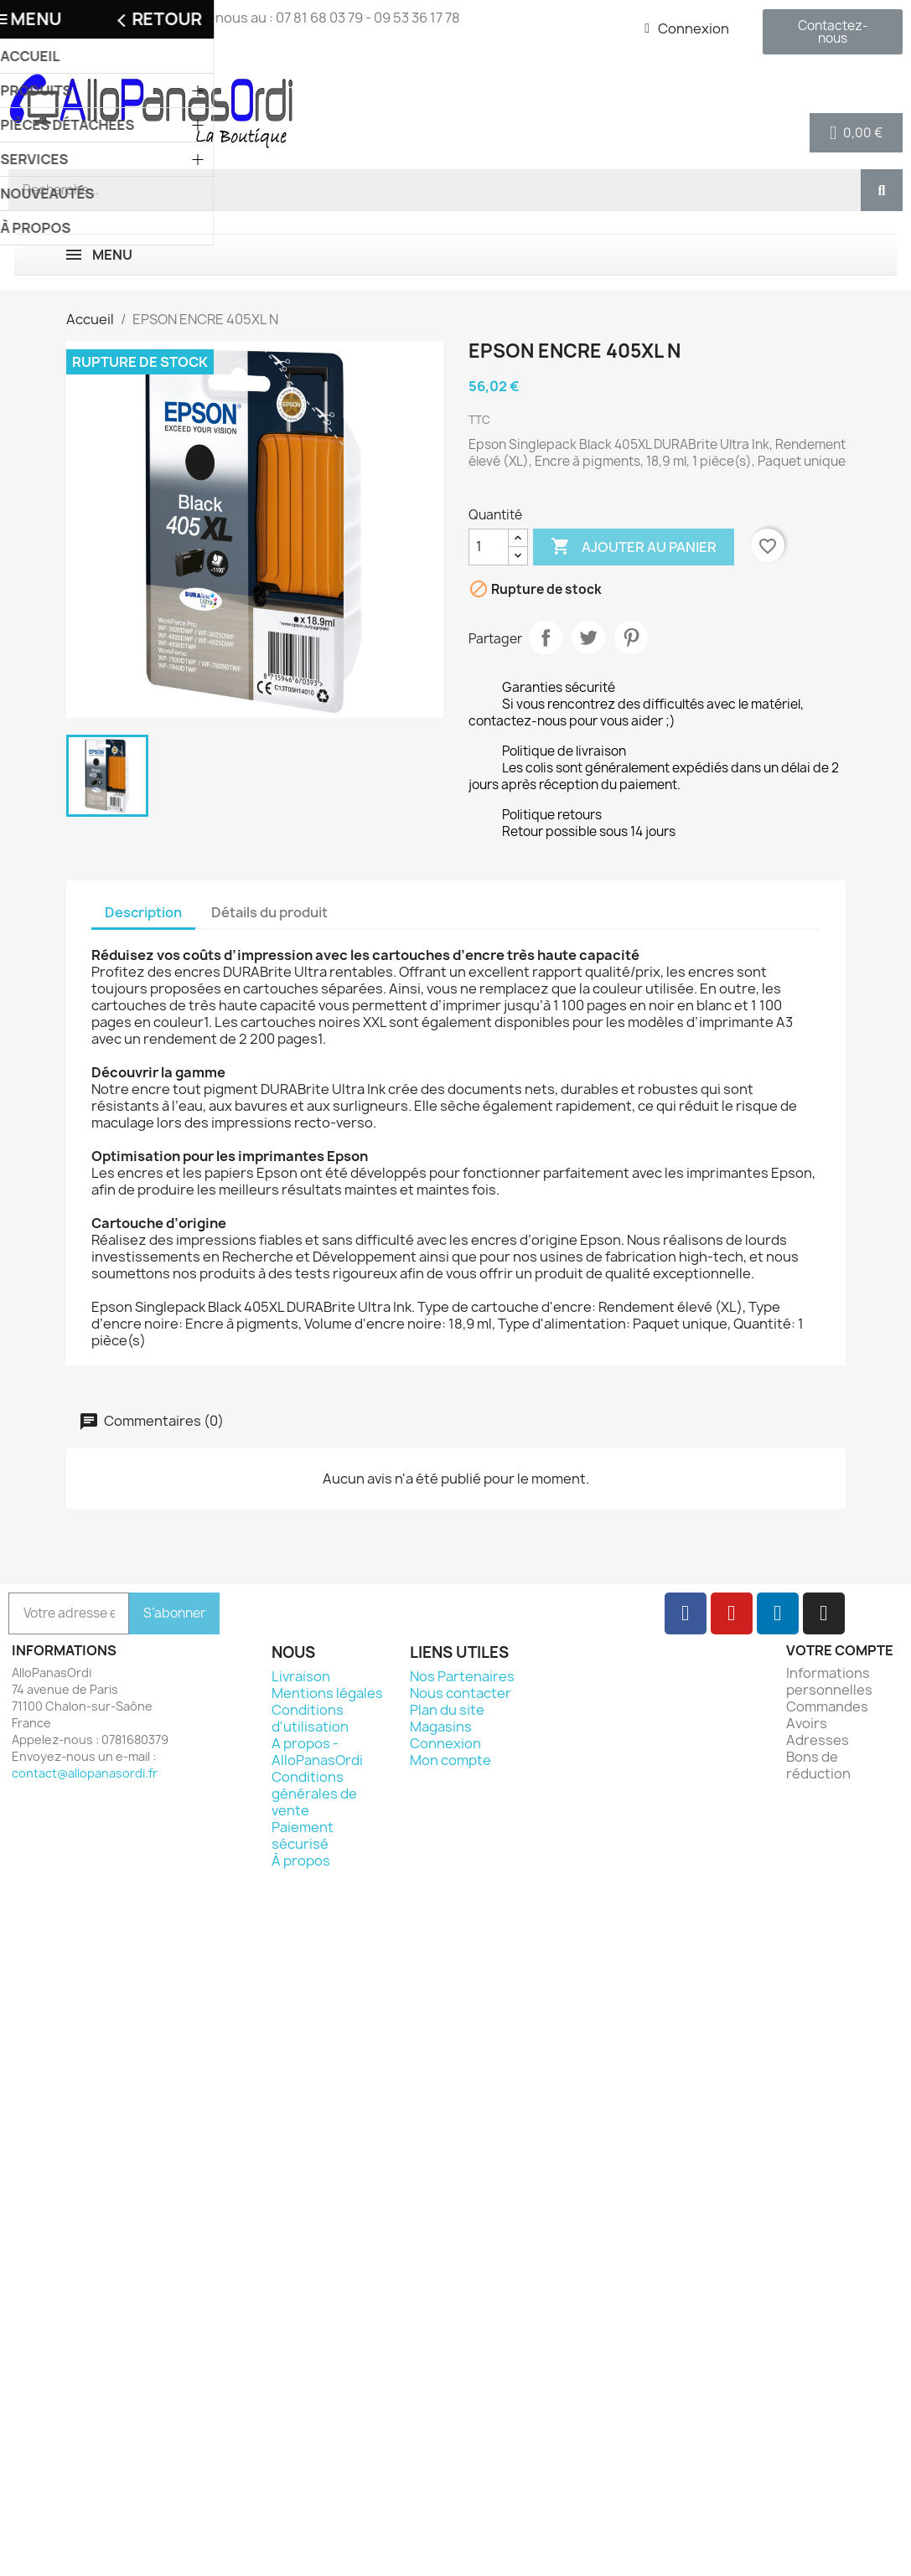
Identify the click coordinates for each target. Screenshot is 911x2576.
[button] (856, 132)
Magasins (441, 1726)
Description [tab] (143, 912)
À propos (301, 1860)
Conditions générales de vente (314, 1794)
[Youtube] (732, 1613)
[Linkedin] (778, 1613)
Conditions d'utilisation (310, 1718)
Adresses (817, 1740)
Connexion (445, 1743)
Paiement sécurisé (303, 1835)
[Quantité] (488, 547)
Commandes (827, 1706)
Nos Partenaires (462, 1676)
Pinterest (631, 637)
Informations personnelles (829, 1681)
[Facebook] (686, 1613)
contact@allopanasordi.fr (85, 1773)
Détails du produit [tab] (269, 912)
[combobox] (427, 190)
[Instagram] (824, 1613)
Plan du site (447, 1710)
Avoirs (806, 1723)
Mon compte (450, 1760)
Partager (545, 637)
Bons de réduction (818, 1765)
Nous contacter (460, 1693)
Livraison (301, 1676)
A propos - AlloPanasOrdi (317, 1751)
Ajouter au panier (634, 547)
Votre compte (839, 1650)
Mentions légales (327, 1693)
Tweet (588, 637)
